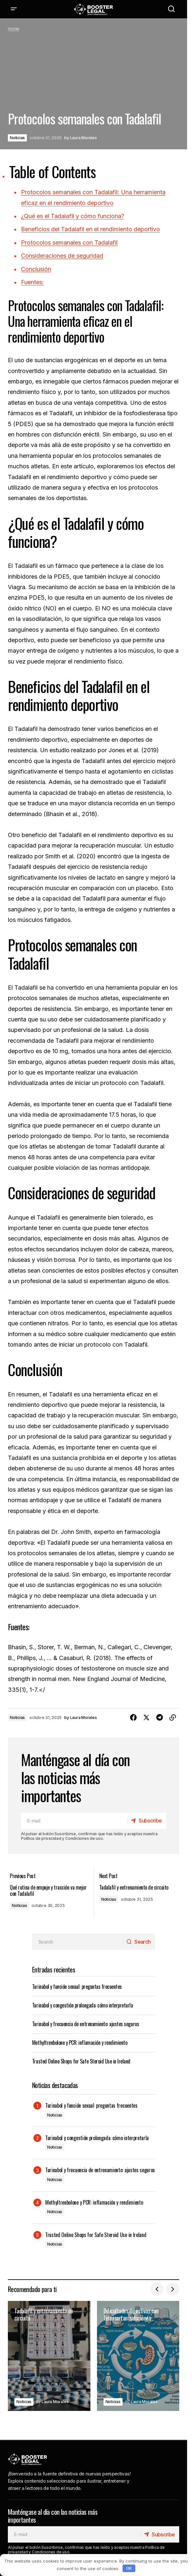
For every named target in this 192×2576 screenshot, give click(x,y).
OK (129, 2568)
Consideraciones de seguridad (62, 255)
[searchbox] (76, 1939)
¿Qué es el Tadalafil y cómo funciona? (72, 216)
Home (13, 28)
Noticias (17, 137)
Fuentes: (32, 282)
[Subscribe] (145, 1821)
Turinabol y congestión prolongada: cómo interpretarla (82, 2002)
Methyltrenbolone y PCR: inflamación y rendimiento (79, 2040)
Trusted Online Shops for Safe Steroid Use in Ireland (81, 2058)
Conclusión (36, 269)
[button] (14, 9)
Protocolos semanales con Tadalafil (69, 242)
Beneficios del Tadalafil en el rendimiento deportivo (90, 229)
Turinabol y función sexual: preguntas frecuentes (77, 1984)
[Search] (138, 1939)
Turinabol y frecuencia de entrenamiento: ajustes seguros (85, 2021)
